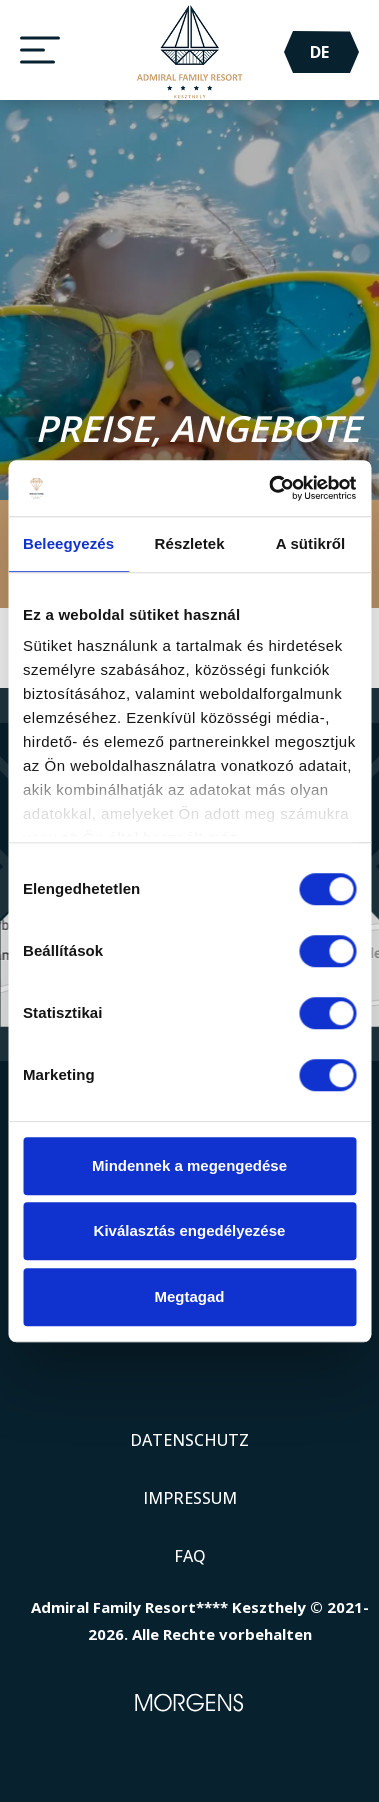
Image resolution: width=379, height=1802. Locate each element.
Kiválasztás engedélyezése (190, 1230)
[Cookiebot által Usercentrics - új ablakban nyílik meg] (270, 488)
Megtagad (189, 1296)
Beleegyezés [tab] (68, 543)
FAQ (190, 1556)
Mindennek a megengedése (189, 1165)
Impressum (190, 1498)
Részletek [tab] (190, 543)
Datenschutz (189, 1440)
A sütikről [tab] (311, 543)
